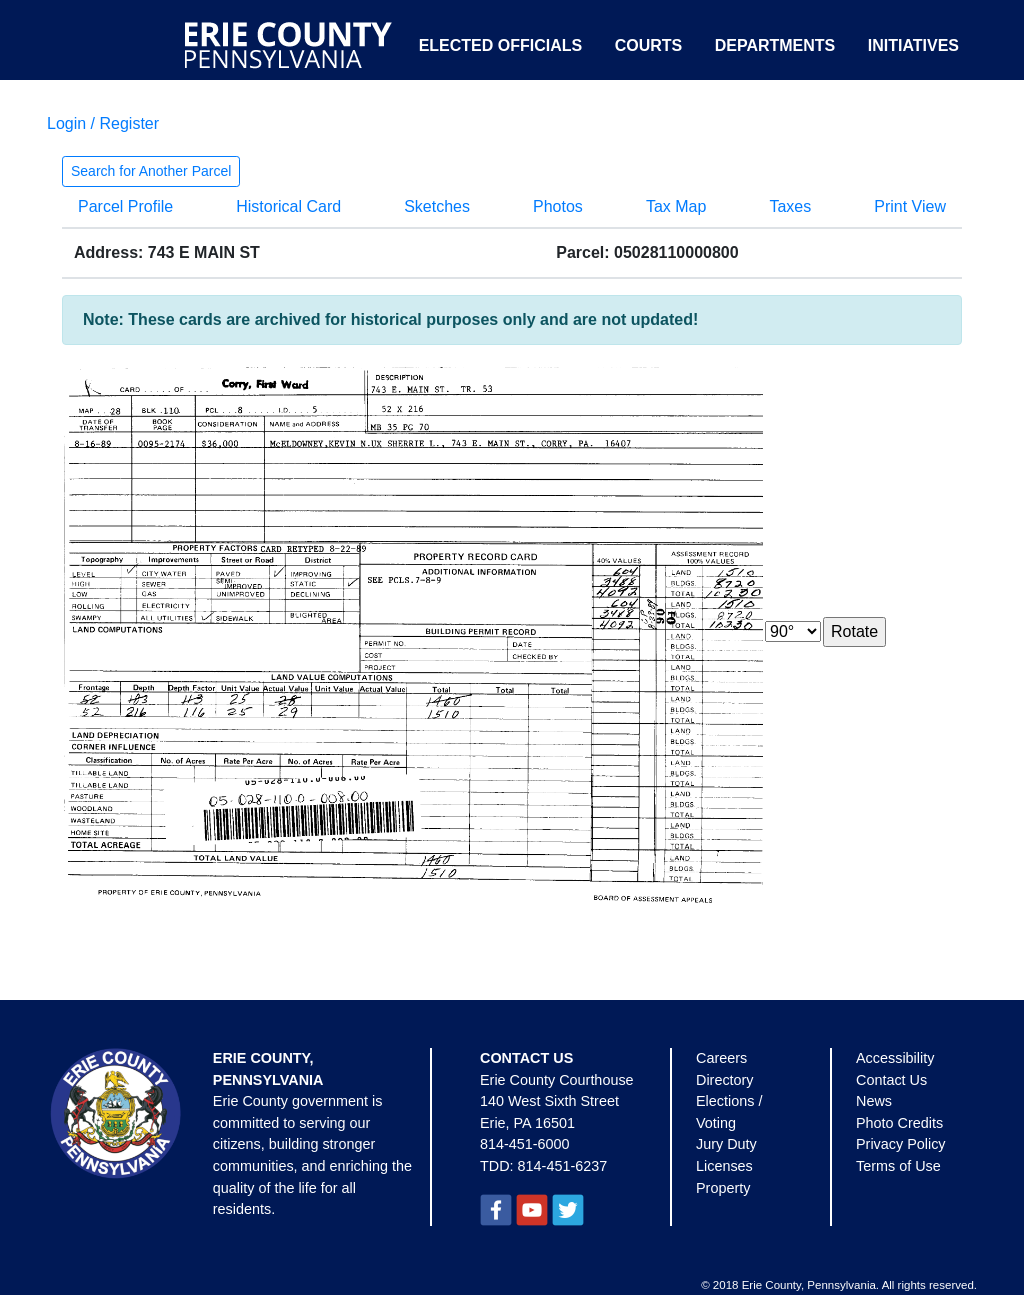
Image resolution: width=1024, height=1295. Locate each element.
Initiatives (913, 45)
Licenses (724, 1166)
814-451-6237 (563, 1166)
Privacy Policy (901, 1144)
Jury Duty (726, 1144)
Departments (775, 45)
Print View (910, 206)
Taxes (790, 206)
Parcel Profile (125, 206)
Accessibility (895, 1058)
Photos (558, 206)
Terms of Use (898, 1166)
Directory (725, 1080)
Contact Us (891, 1080)
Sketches (437, 206)
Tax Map (676, 206)
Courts (649, 45)
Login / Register (103, 123)
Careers (721, 1058)
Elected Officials (501, 45)
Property (723, 1188)
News (874, 1101)
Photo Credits (899, 1123)
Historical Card (288, 206)
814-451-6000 (525, 1144)
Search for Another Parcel (151, 171)
